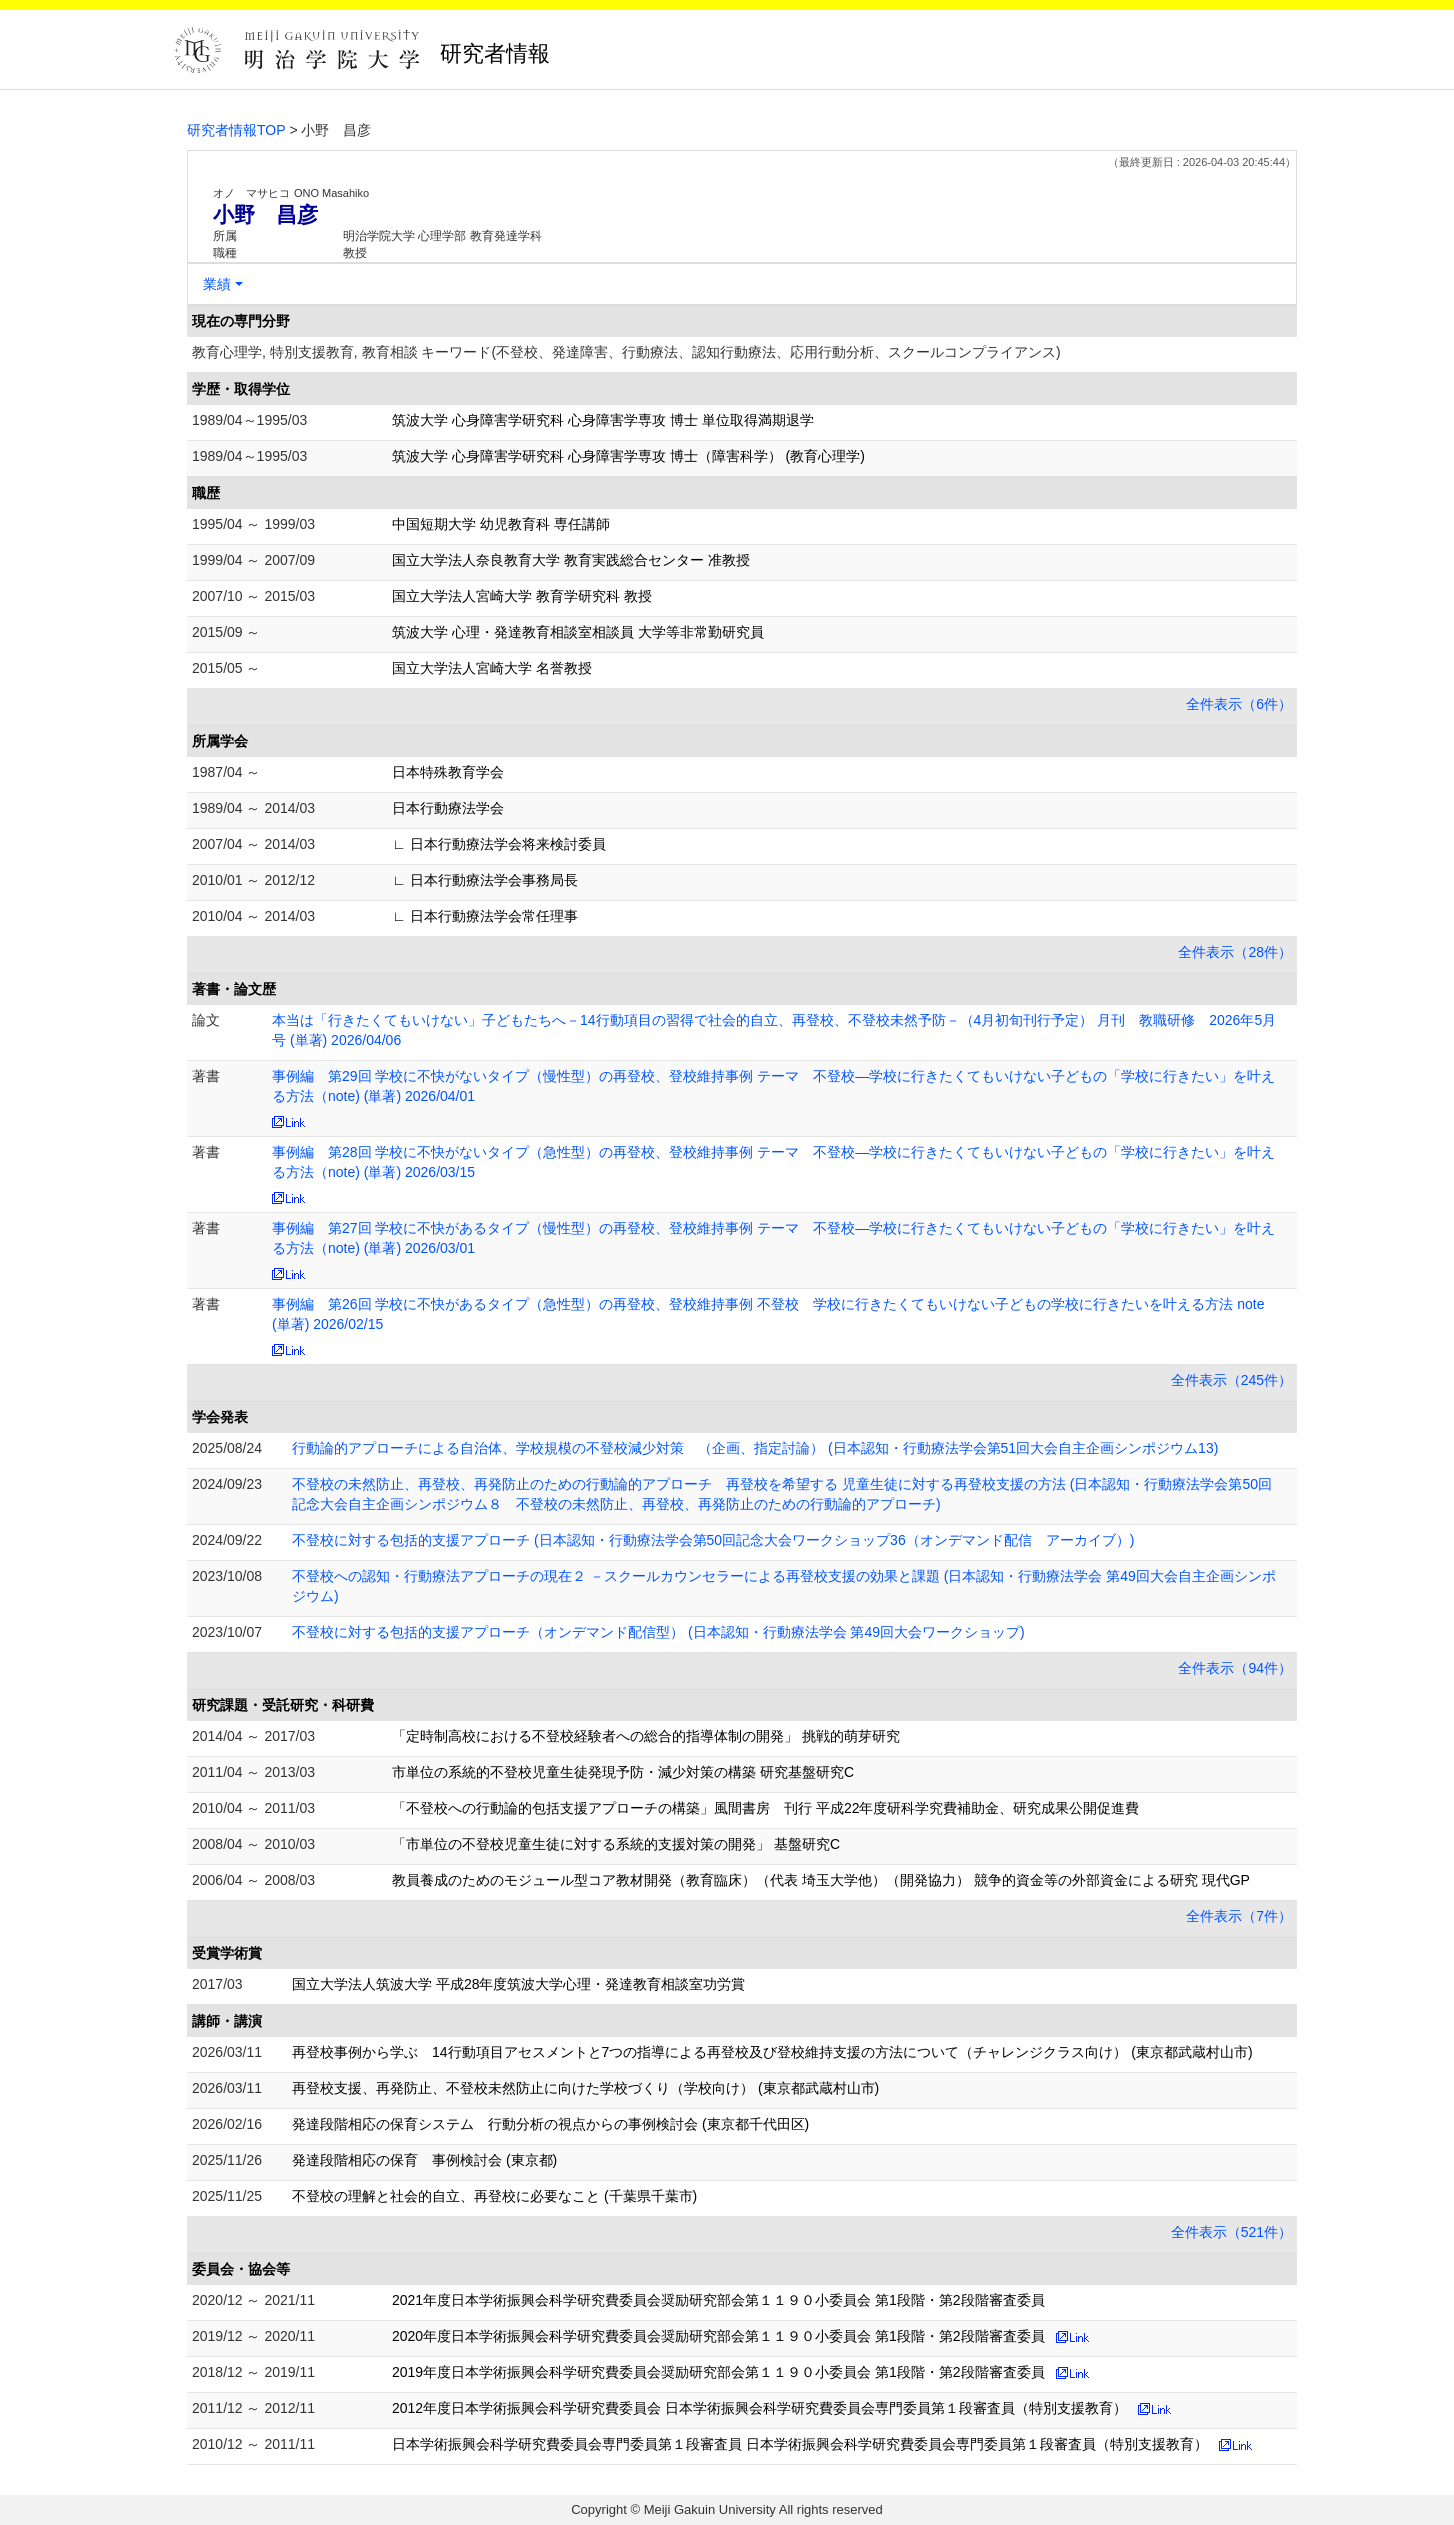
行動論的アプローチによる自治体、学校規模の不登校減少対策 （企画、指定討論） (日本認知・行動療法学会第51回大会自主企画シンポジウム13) (755, 1448)
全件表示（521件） (1231, 2232)
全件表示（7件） (1239, 1916)
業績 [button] (217, 284)
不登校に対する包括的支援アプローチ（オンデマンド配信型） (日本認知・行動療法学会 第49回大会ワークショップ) (658, 1632)
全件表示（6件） (1239, 704)
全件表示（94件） (1235, 1668)
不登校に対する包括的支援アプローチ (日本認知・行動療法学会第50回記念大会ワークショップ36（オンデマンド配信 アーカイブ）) (713, 1540)
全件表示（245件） (1231, 1380)
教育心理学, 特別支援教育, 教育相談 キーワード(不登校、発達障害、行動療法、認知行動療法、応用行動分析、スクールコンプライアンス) (626, 352)
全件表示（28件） (1235, 952)
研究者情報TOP (236, 130)
